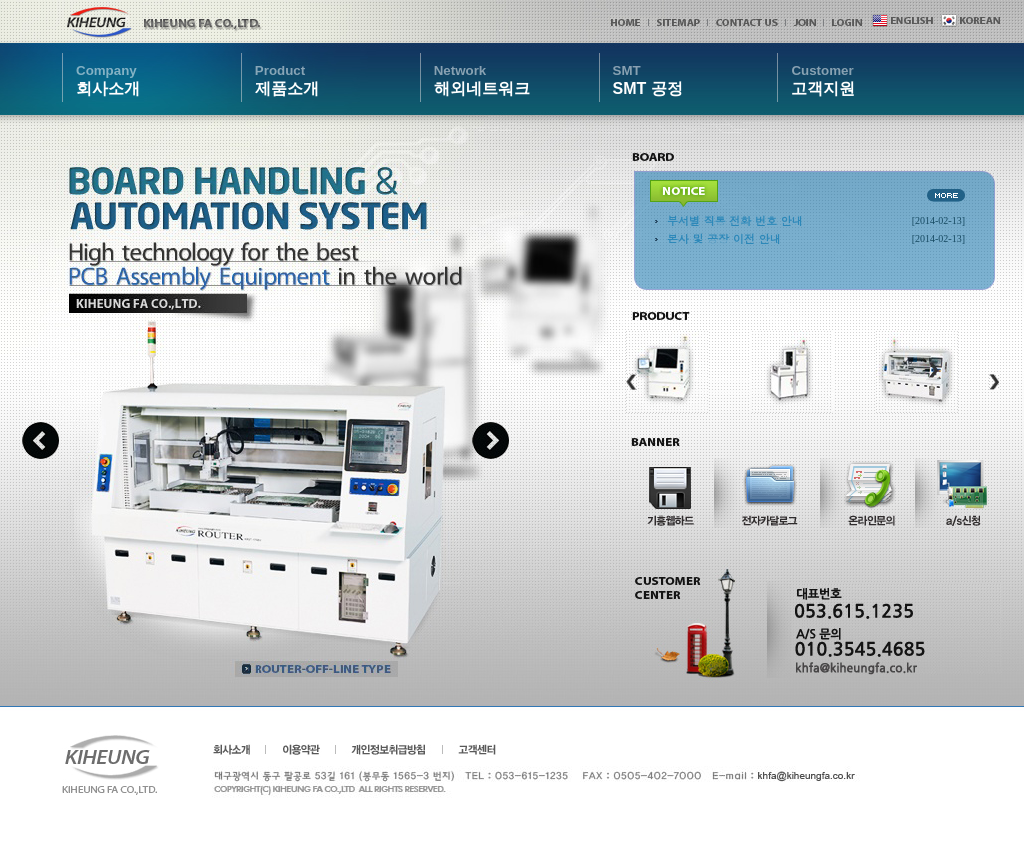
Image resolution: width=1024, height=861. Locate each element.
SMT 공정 (648, 79)
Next (490, 440)
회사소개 (108, 79)
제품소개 (287, 79)
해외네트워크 (482, 79)
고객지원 (823, 79)
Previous (40, 440)
